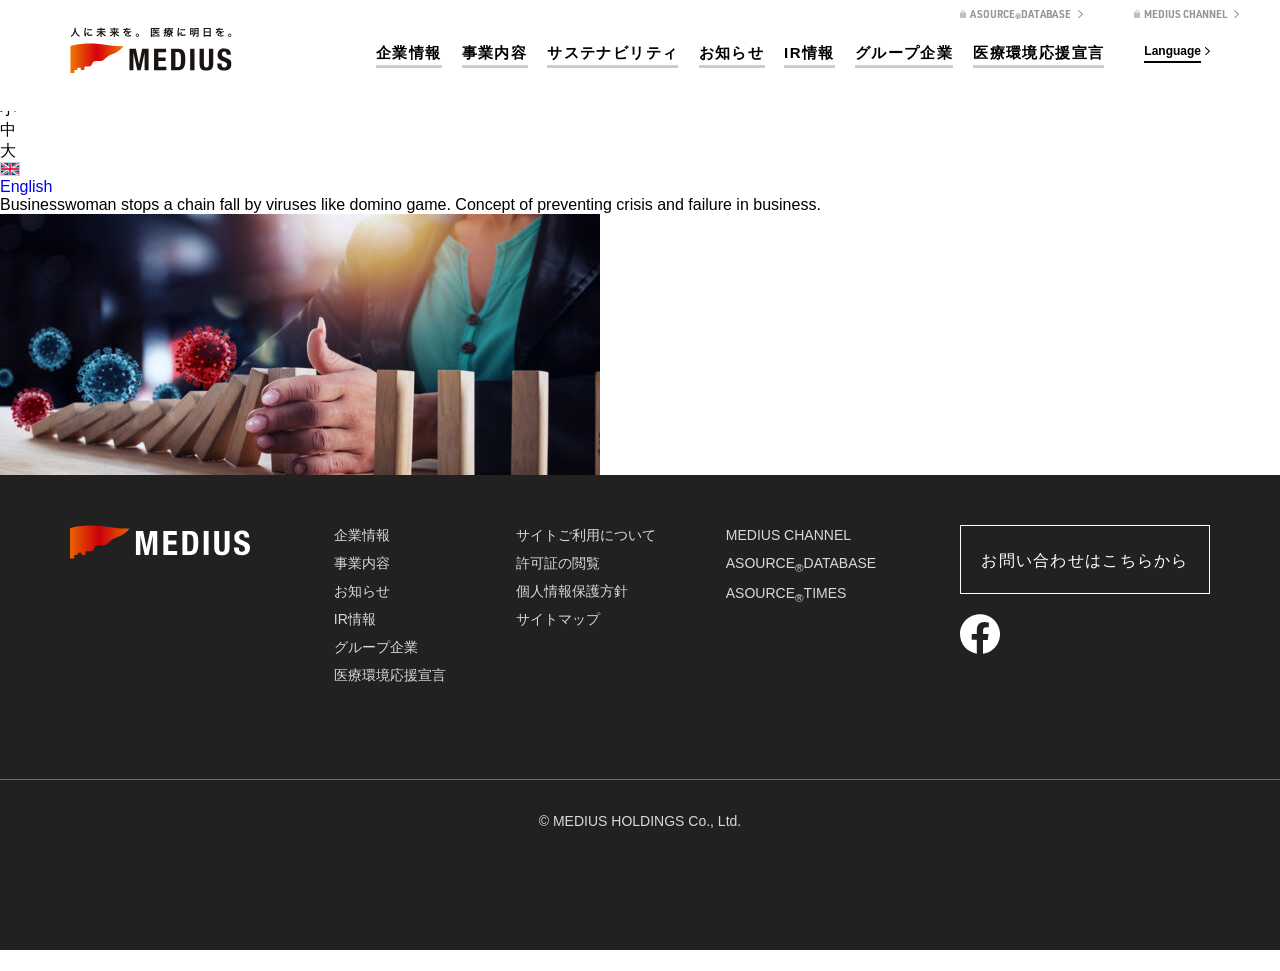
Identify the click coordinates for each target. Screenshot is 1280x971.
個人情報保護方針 (572, 591)
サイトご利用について (586, 535)
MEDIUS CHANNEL (788, 535)
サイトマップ (558, 619)
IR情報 (809, 52)
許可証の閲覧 (558, 563)
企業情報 (409, 52)
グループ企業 (904, 52)
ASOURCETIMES (786, 593)
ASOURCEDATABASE (801, 563)
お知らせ (732, 52)
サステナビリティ (612, 52)
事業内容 (495, 52)
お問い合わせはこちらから (1084, 560)
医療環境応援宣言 (1038, 52)
